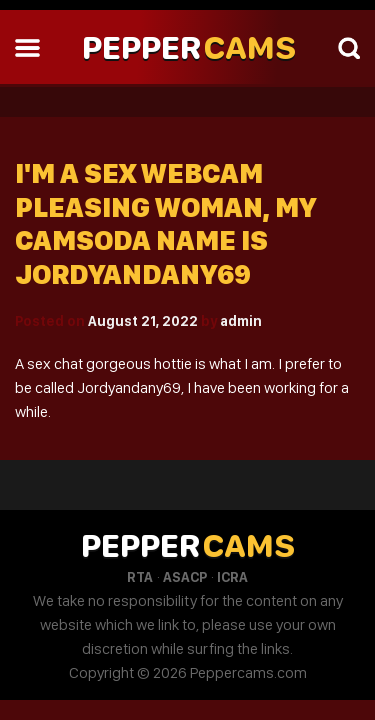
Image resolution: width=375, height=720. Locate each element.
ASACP (185, 577)
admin (241, 321)
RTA (140, 577)
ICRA (232, 577)
